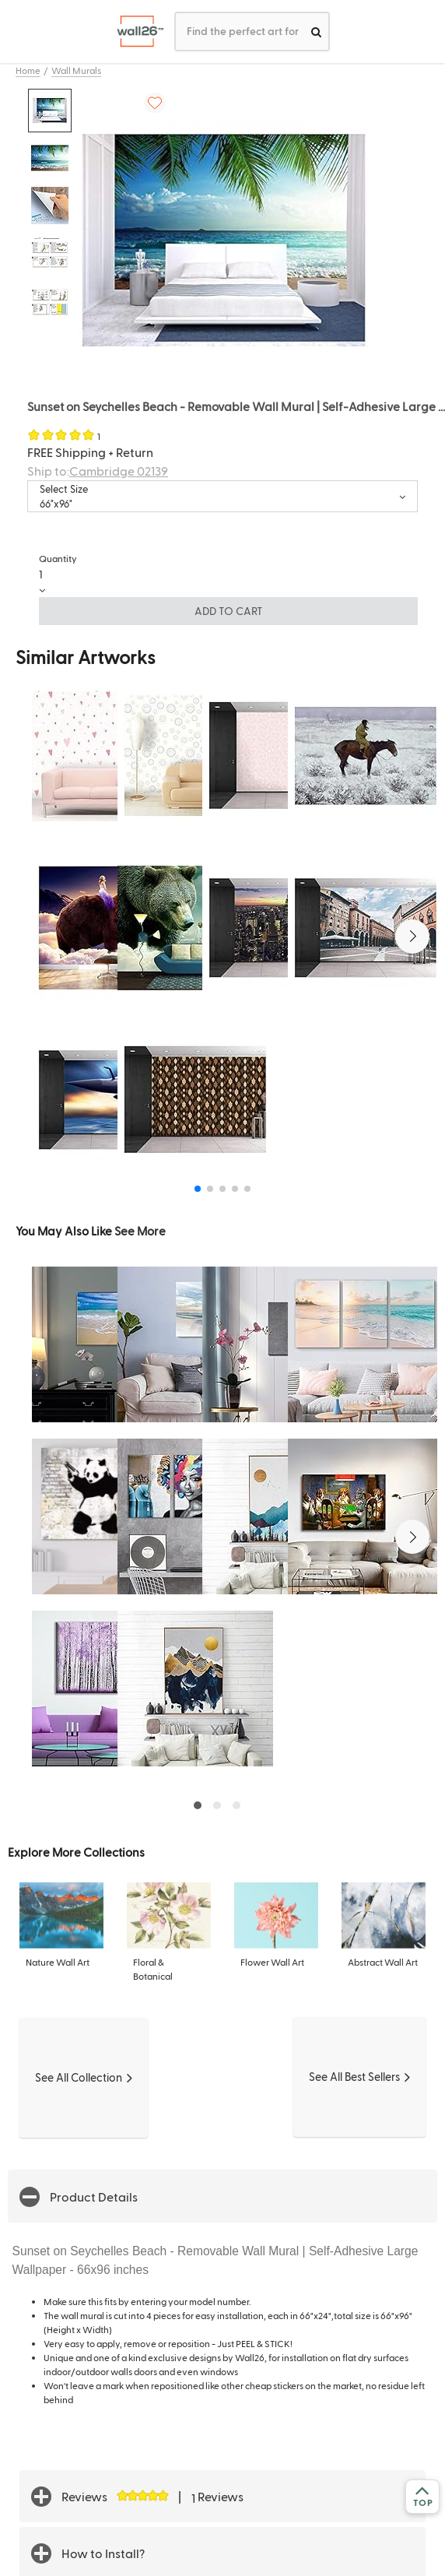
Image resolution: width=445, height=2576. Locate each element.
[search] (316, 31)
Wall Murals (76, 70)
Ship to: (97, 470)
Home (28, 70)
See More (140, 1230)
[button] (412, 936)
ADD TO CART (228, 610)
